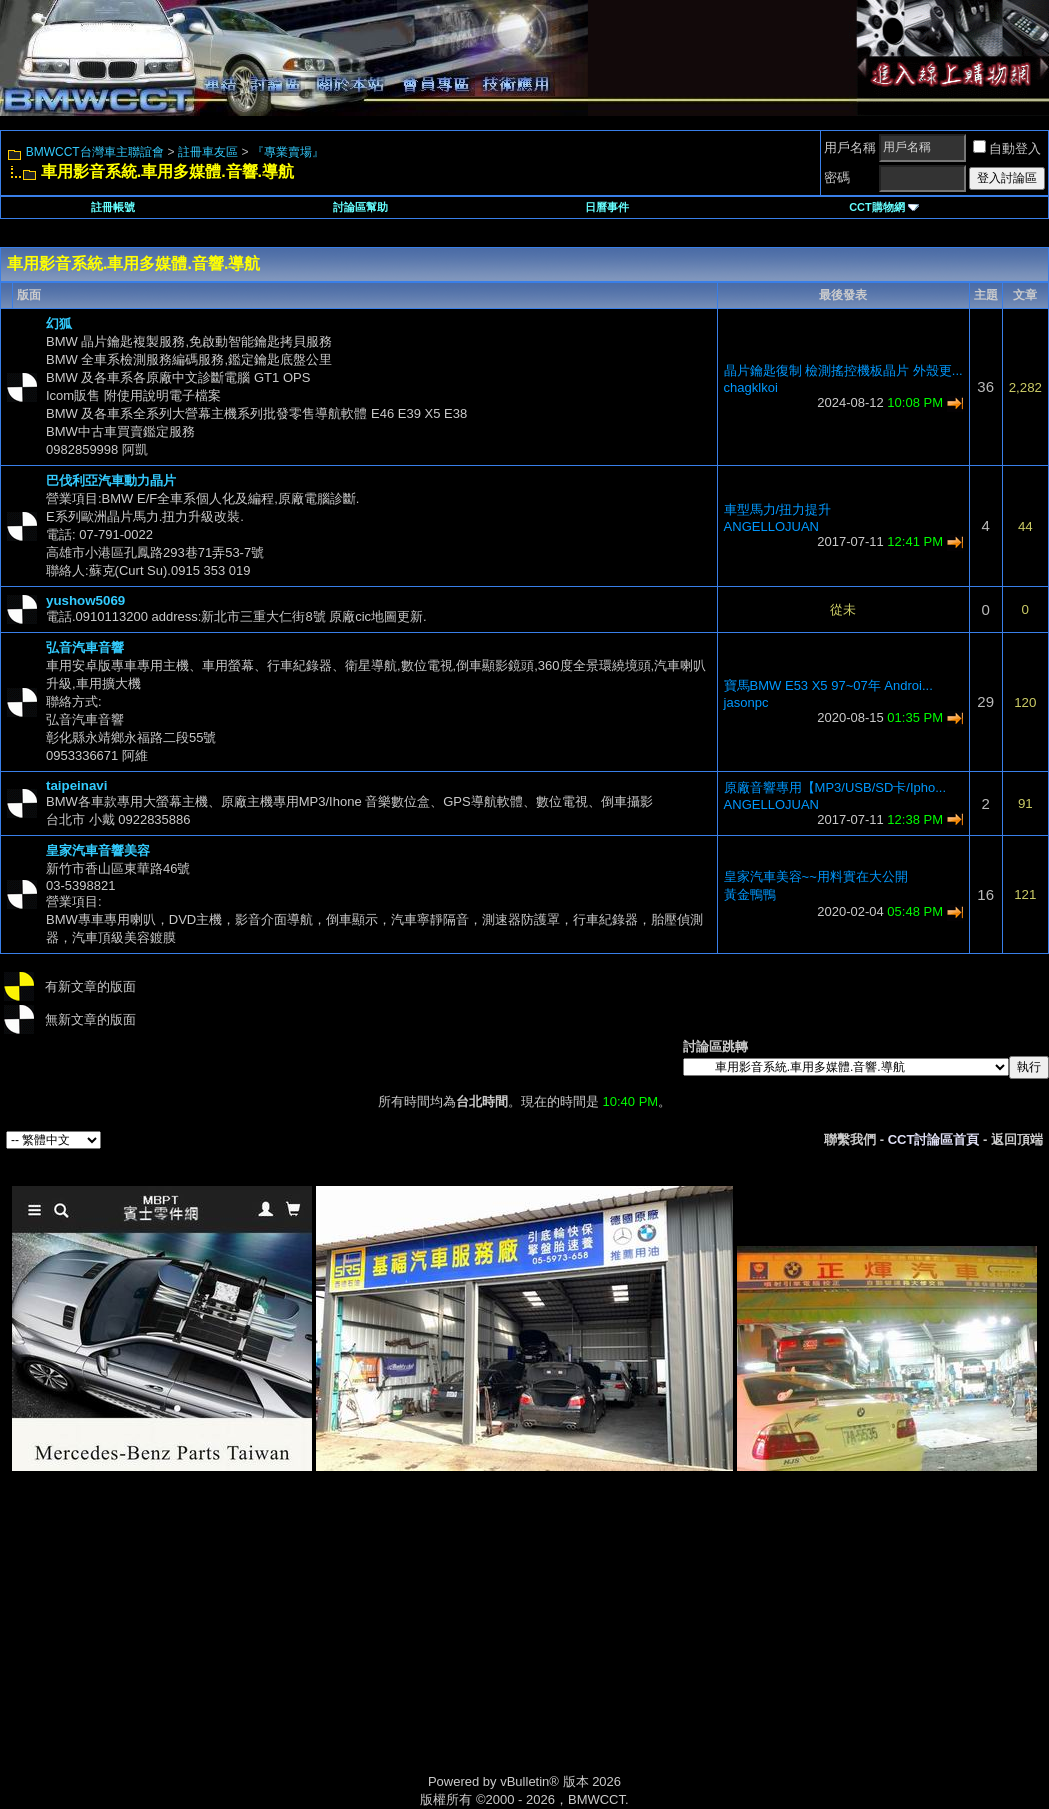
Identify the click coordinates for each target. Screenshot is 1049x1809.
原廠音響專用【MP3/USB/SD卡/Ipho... (835, 787)
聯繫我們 (850, 1139)
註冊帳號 (113, 207)
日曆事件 (607, 207)
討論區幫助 (360, 207)
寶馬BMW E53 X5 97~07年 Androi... (828, 685)
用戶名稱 (850, 147)
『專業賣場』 (288, 152)
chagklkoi (751, 387)
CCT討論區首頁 (934, 1139)
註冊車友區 (208, 152)
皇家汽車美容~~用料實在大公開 (816, 876)
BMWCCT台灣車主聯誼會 (95, 152)
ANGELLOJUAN (771, 526)
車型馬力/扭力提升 (778, 509)
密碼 (837, 177)
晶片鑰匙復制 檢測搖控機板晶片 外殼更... (843, 370)
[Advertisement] (355, 1645)
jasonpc (746, 702)
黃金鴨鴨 (750, 894)
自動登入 (1007, 148)
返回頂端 (1017, 1139)
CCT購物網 (884, 207)
